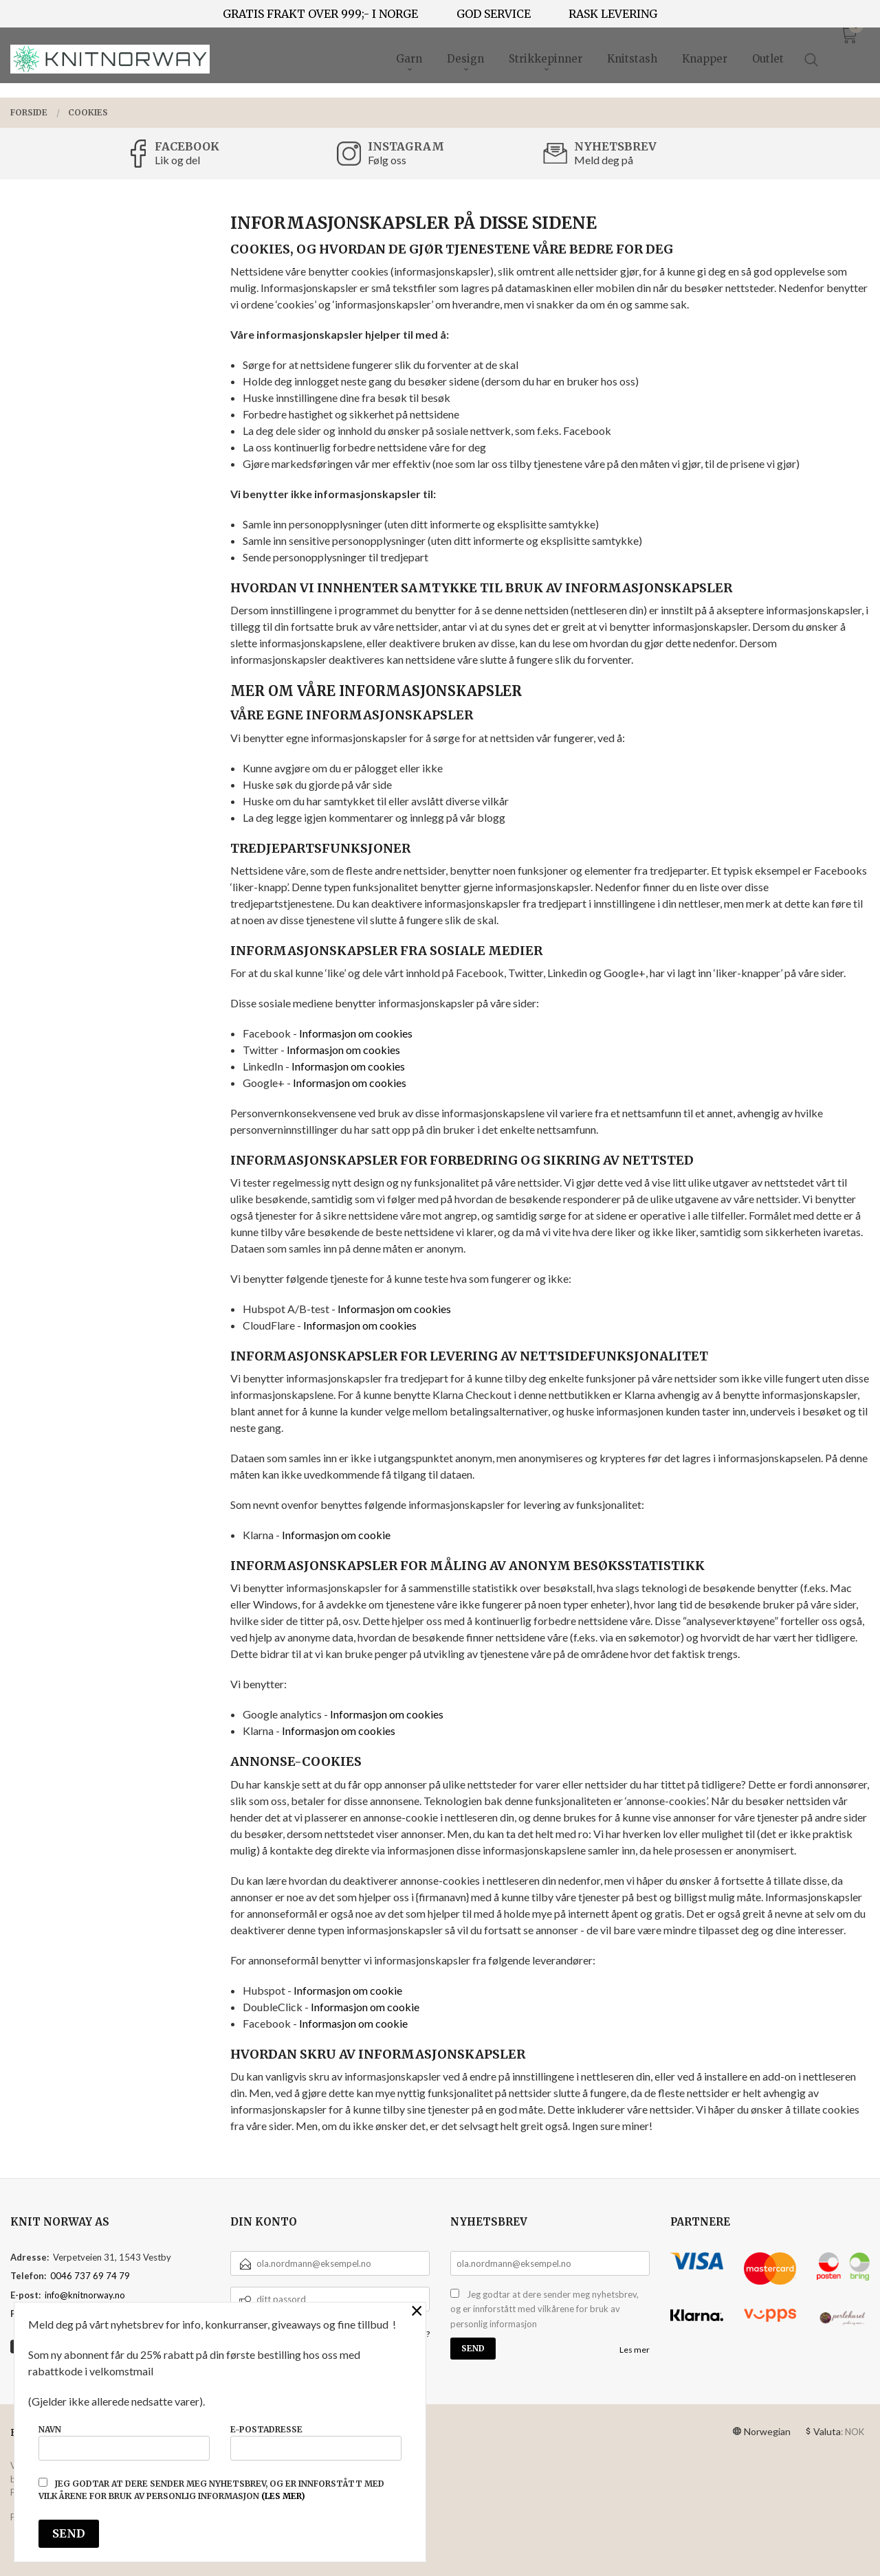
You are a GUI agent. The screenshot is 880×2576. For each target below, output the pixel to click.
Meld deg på (603, 159)
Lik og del (177, 159)
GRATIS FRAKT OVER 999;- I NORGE (320, 14)
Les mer (634, 2349)
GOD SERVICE (493, 14)
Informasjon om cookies (355, 1033)
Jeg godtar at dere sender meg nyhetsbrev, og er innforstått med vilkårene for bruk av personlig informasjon (544, 2309)
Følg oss (387, 159)
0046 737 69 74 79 (90, 2275)
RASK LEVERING (613, 14)
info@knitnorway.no (85, 2294)
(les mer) (283, 2496)
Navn (124, 2442)
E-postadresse (316, 2442)
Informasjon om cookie (336, 1534)
